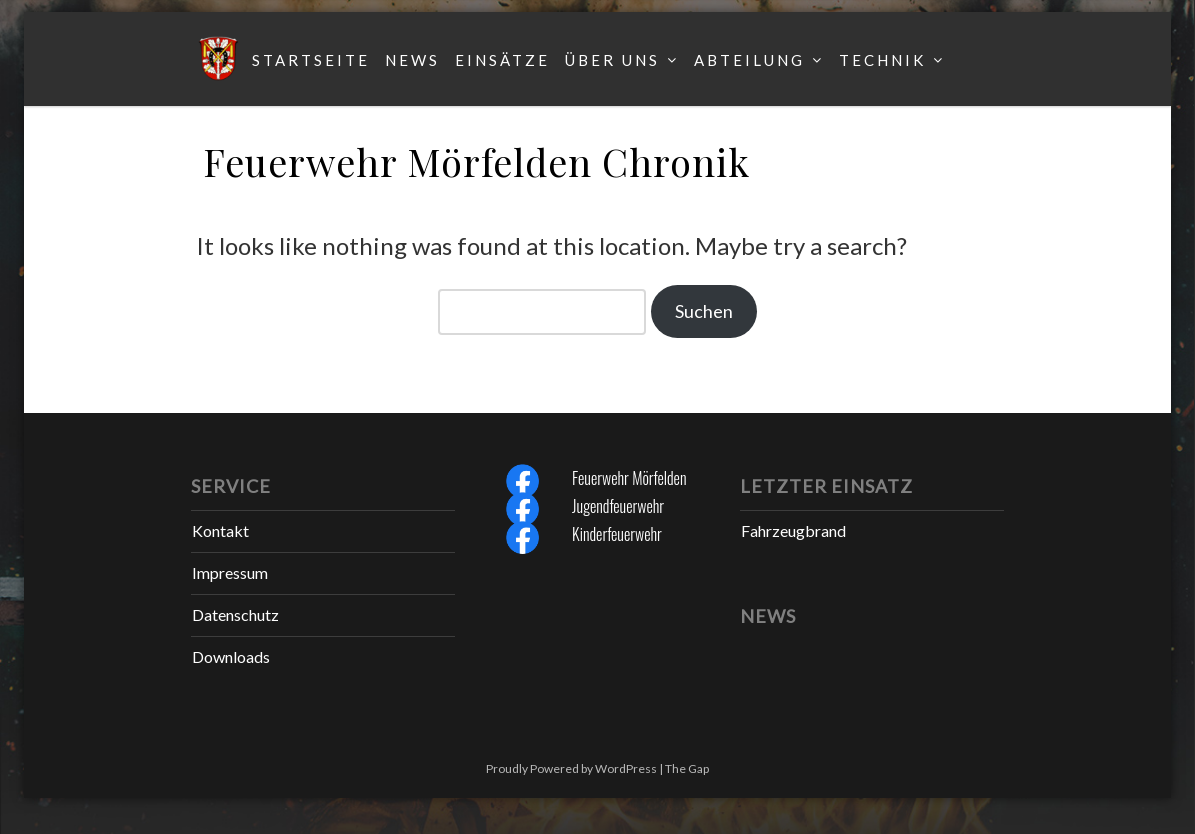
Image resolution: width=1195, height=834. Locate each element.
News (412, 60)
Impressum (230, 572)
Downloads (231, 656)
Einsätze (502, 60)
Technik (882, 60)
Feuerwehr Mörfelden (629, 478)
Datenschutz (235, 614)
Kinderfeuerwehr (617, 534)
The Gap (687, 768)
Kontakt (220, 530)
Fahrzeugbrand (793, 530)
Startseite (311, 60)
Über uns (612, 60)
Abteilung (749, 60)
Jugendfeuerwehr (618, 506)
